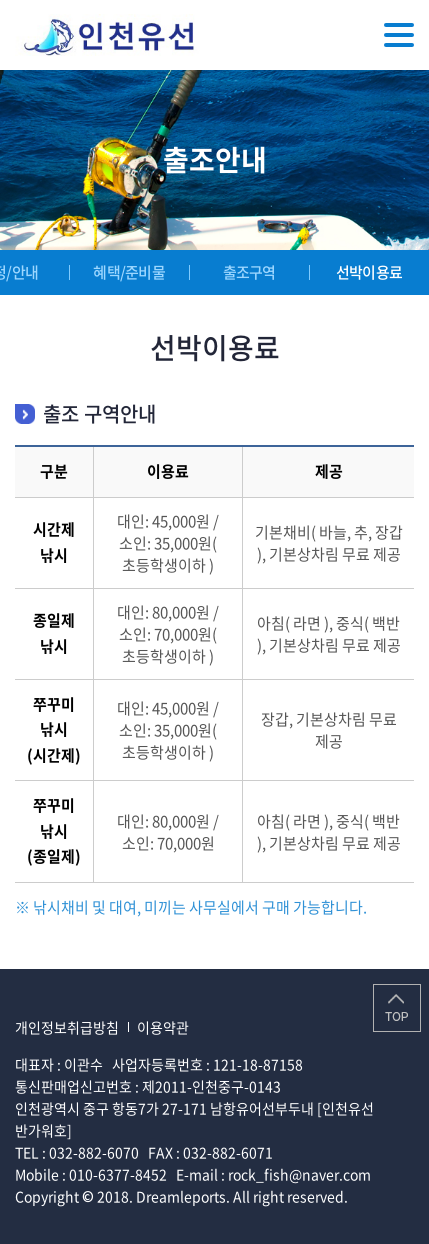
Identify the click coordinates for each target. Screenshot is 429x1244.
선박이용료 (369, 272)
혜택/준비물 (129, 272)
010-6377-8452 (118, 1174)
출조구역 (249, 272)
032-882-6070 (94, 1152)
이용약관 (163, 1027)
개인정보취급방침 (67, 1027)
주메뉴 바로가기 (0, 0)
